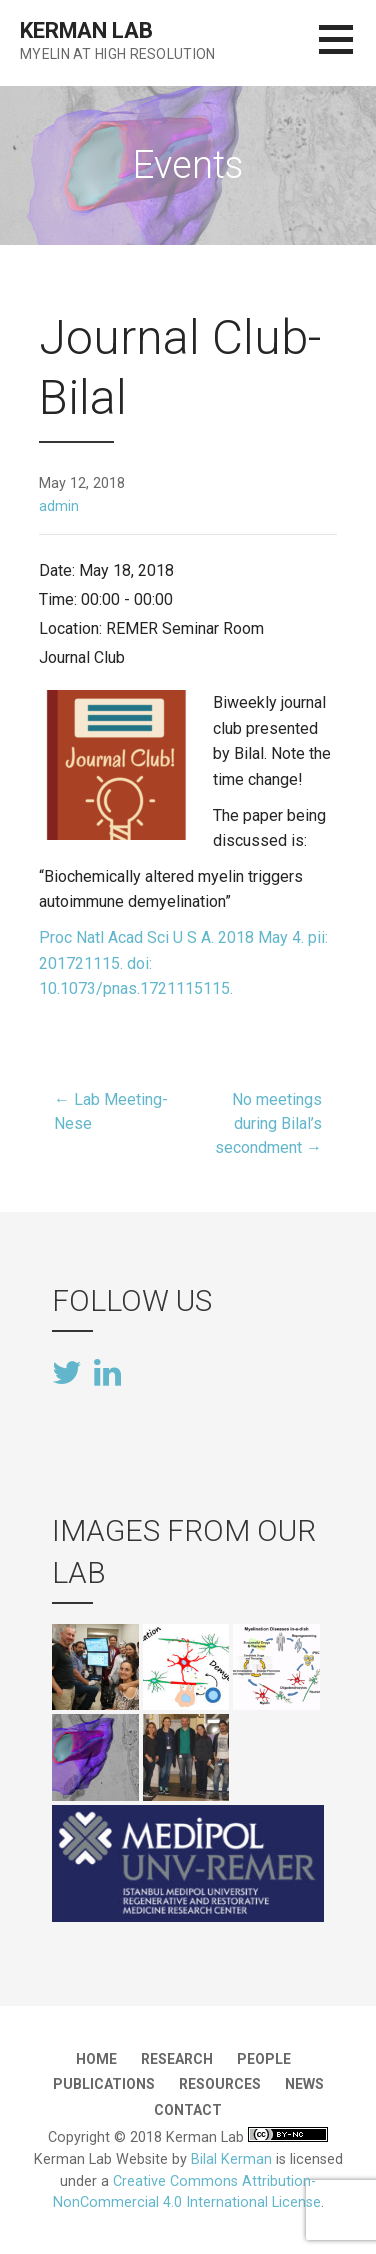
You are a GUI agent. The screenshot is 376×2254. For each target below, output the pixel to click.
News (304, 2084)
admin (59, 506)
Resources (220, 2084)
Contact (188, 2110)
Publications (104, 2084)
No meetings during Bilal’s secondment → (268, 1123)
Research (177, 2059)
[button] (347, 51)
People (264, 2059)
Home (96, 2059)
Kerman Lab (86, 30)
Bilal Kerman (231, 2159)
